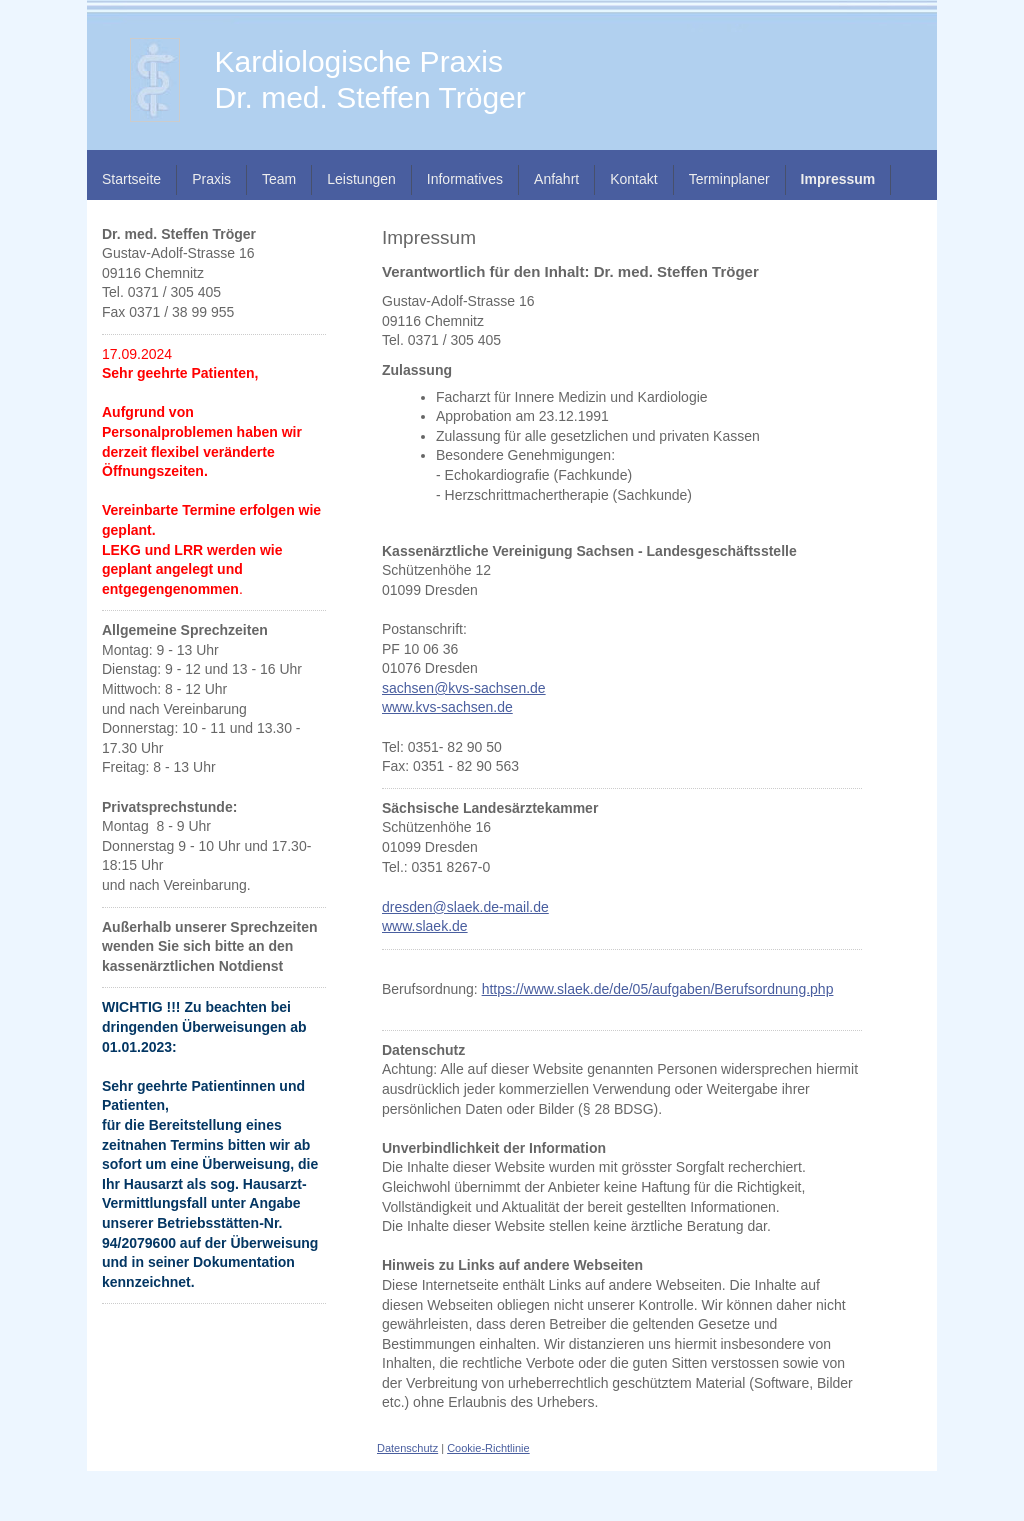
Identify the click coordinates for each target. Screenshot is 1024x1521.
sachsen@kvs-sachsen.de (464, 688)
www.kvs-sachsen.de (447, 707)
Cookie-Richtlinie (488, 1448)
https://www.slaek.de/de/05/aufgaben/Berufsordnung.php (658, 989)
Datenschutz (407, 1448)
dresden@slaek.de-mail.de (465, 907)
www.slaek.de (425, 926)
